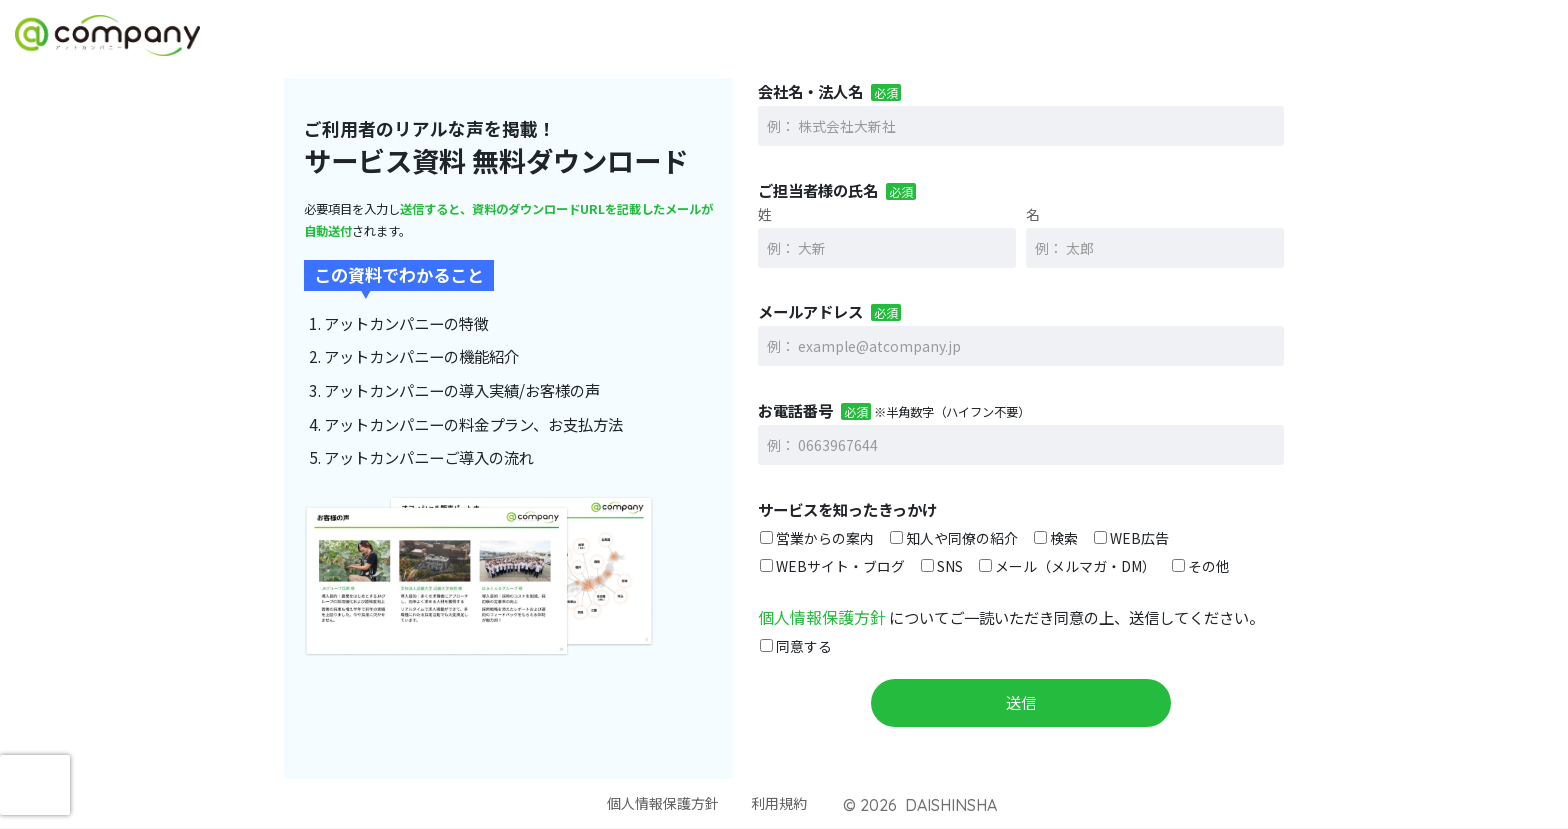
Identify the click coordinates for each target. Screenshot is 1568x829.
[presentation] (35, 785)
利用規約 (783, 803)
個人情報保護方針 (818, 616)
